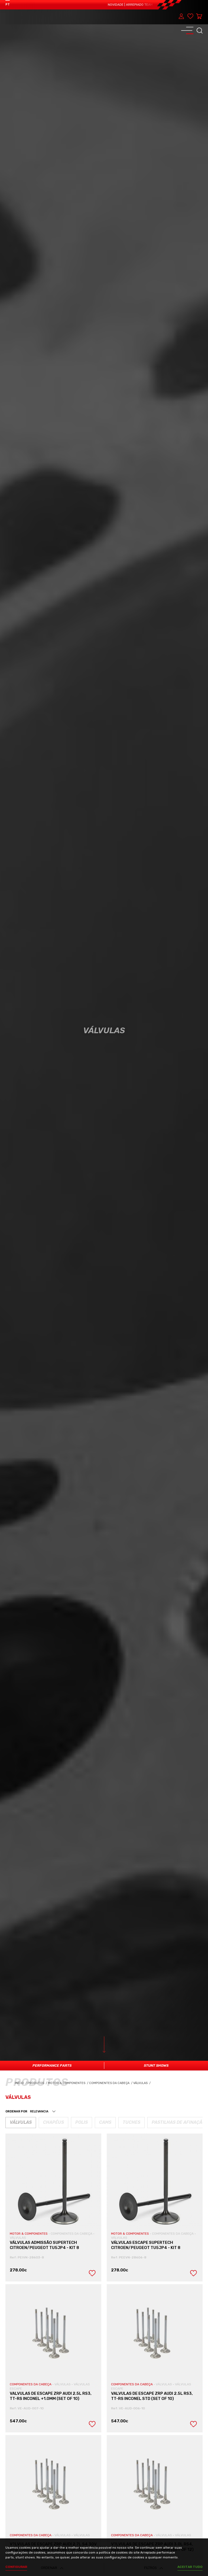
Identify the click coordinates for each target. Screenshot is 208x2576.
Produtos (36, 2083)
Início (21, 2083)
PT (7, 4)
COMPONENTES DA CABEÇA (72, 2233)
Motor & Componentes (68, 2083)
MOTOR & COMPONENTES (29, 2233)
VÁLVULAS (18, 2238)
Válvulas (142, 2083)
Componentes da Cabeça (111, 2083)
